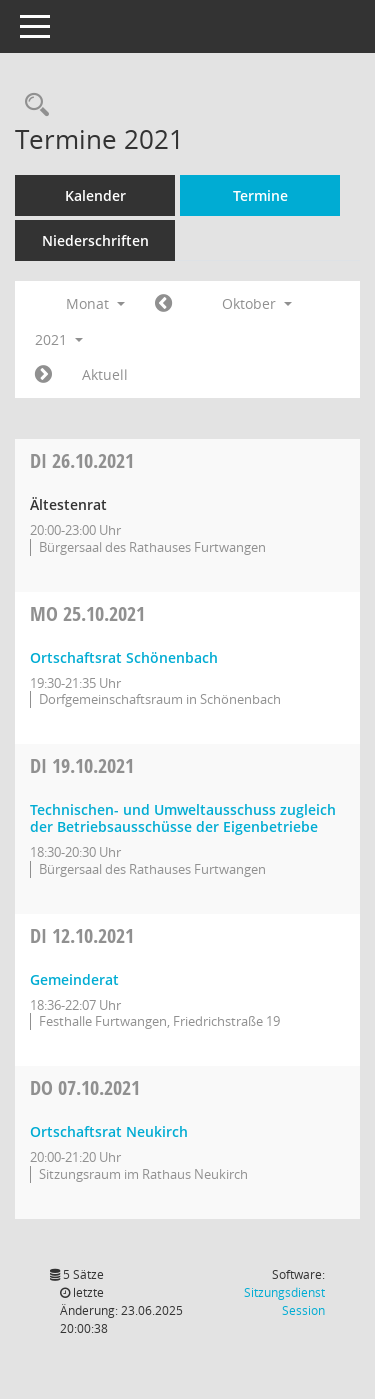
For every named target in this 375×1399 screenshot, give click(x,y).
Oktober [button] (257, 303)
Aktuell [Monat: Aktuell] (105, 374)
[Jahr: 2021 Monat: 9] (163, 304)
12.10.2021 (82, 935)
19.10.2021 (82, 765)
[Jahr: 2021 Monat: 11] (43, 375)
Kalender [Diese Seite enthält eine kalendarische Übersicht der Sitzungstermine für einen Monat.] (95, 195)
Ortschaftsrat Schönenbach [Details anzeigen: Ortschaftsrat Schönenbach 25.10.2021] (124, 657)
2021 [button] (59, 339)
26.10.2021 (82, 460)
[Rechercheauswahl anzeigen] (32, 105)
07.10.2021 (85, 1087)
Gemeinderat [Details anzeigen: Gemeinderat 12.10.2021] (74, 979)
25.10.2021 (87, 613)
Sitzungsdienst (284, 1301)
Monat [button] (95, 303)
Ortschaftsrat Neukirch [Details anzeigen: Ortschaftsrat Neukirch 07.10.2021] (109, 1131)
